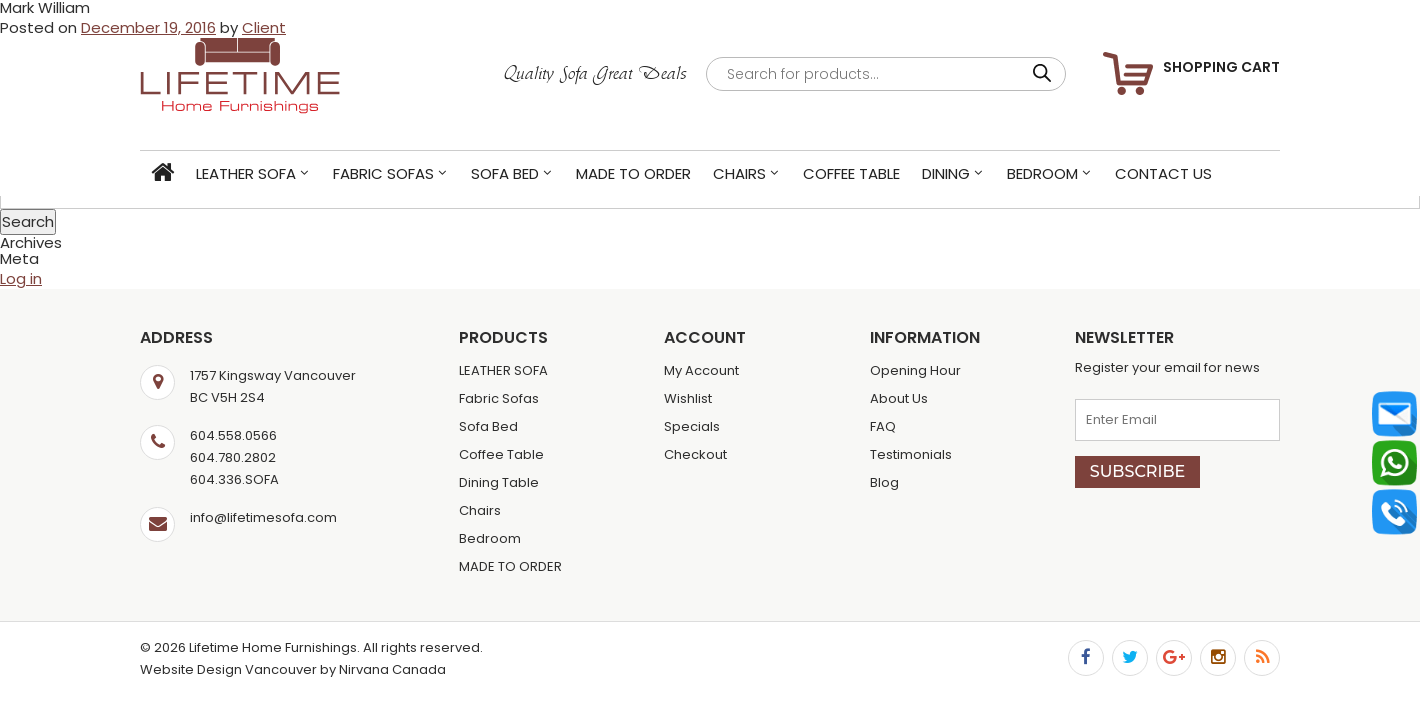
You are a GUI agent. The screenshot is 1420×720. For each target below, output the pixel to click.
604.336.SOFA (234, 479)
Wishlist (688, 398)
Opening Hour (915, 370)
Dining (946, 173)
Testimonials (911, 454)
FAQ (883, 426)
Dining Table (499, 482)
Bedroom (1042, 173)
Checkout (695, 454)
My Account (701, 370)
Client (264, 27)
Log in (21, 278)
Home (162, 173)
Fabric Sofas (383, 173)
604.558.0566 (233, 435)
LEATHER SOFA (246, 173)
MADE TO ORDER (633, 173)
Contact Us (1163, 173)
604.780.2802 (233, 457)
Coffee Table (851, 173)
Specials (692, 426)
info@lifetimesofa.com (263, 517)
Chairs (739, 173)
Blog (884, 482)
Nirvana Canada (392, 669)
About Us (899, 398)
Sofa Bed (505, 173)
